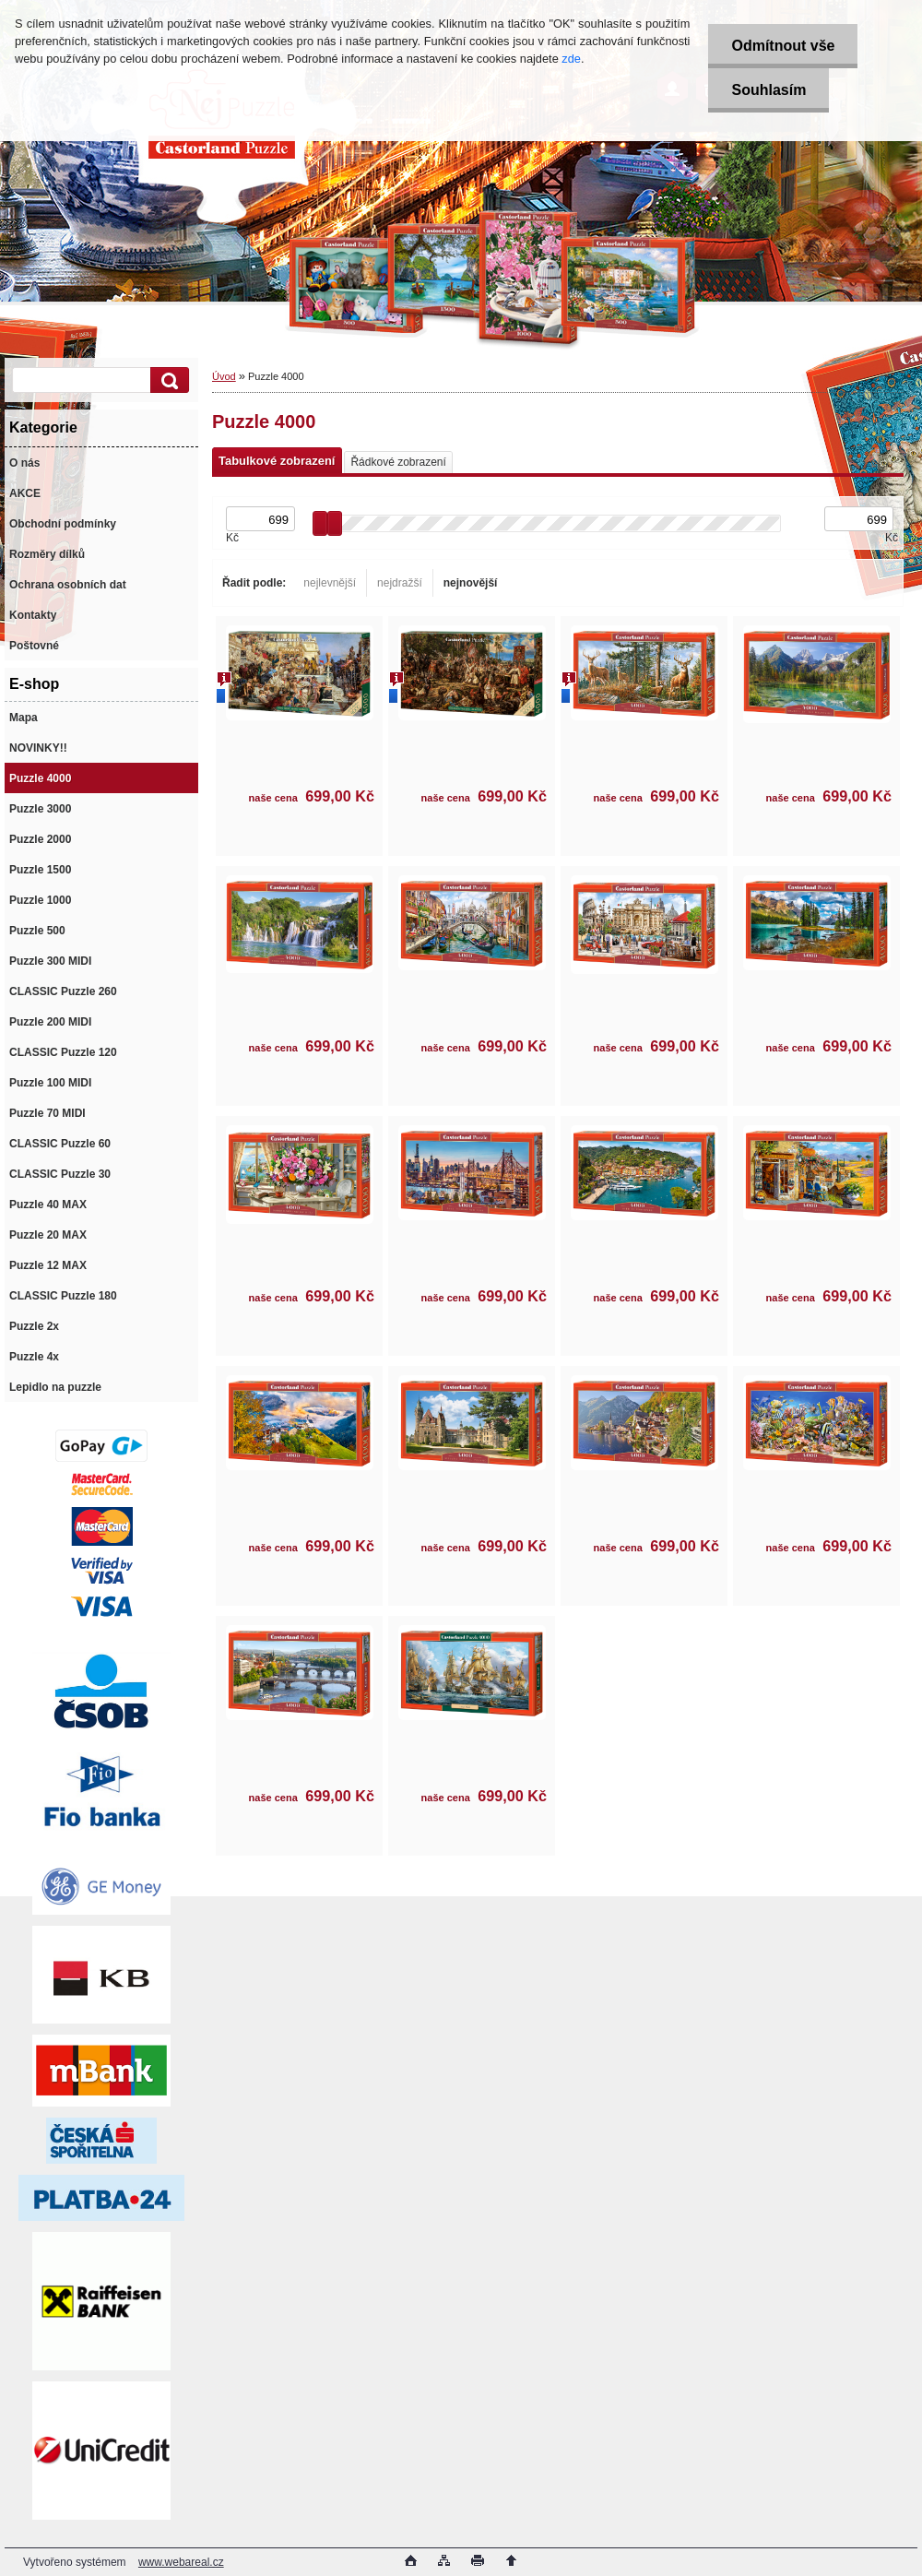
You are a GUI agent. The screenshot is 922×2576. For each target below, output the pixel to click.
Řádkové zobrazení (397, 462)
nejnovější (470, 582)
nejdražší (399, 582)
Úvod (224, 376)
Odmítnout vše (782, 45)
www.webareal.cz (181, 2562)
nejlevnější (329, 582)
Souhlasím (768, 90)
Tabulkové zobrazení (277, 461)
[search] (167, 380)
